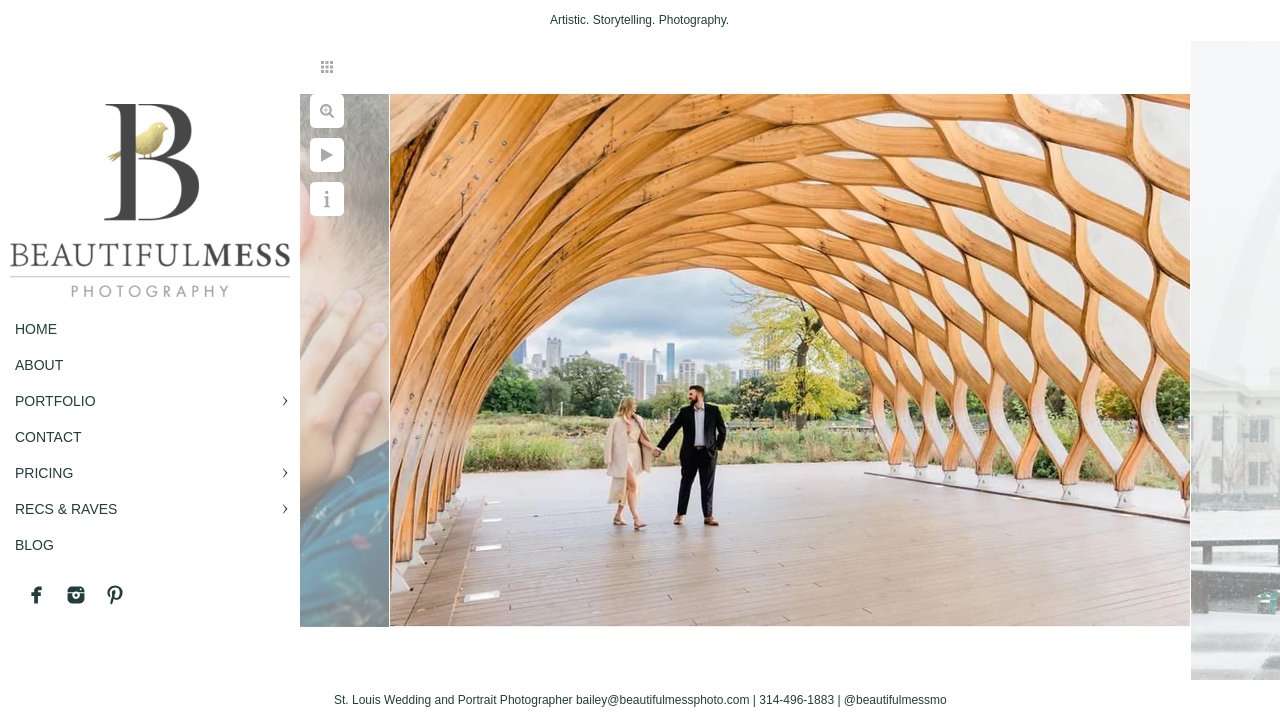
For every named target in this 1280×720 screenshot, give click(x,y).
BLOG (34, 545)
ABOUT (39, 365)
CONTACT (48, 437)
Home (36, 329)
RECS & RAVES (66, 509)
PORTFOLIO (55, 401)
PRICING (44, 473)
